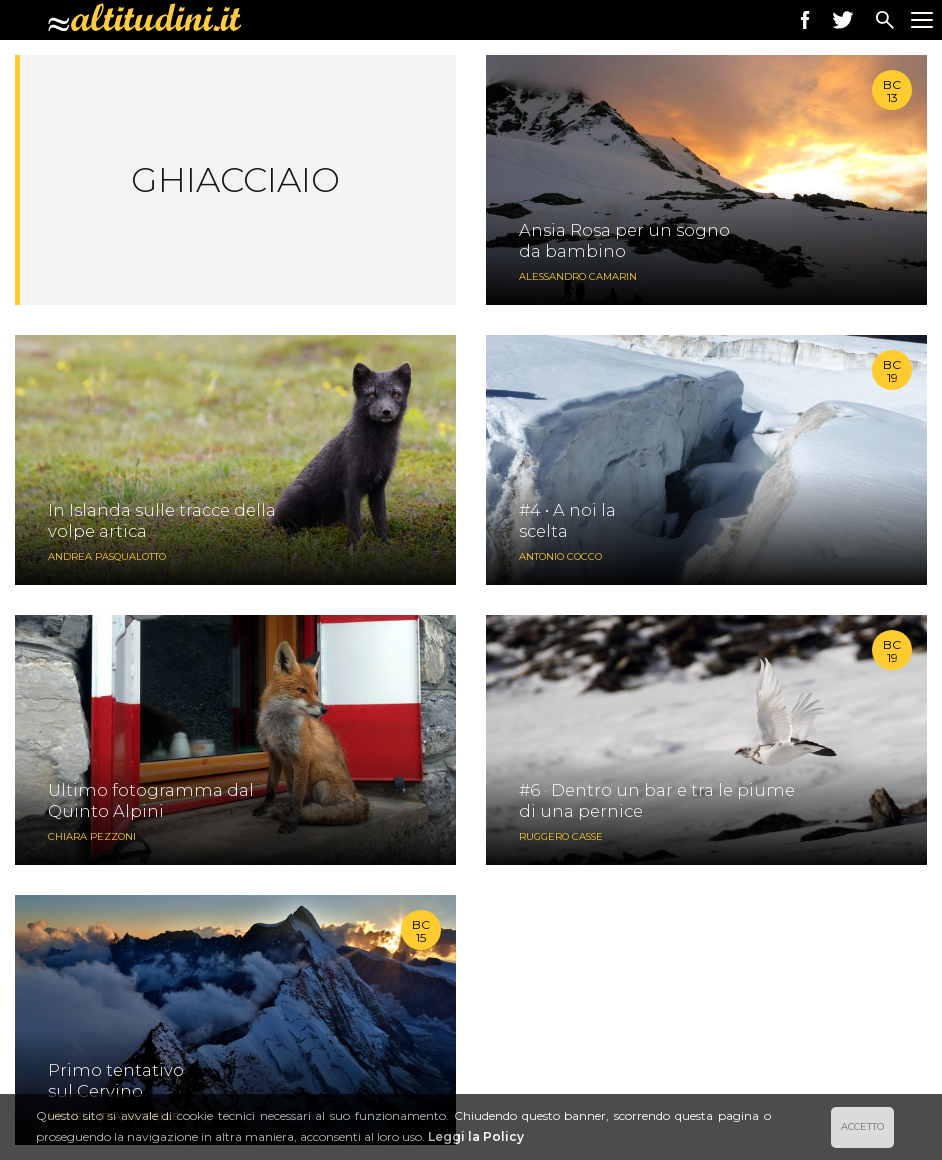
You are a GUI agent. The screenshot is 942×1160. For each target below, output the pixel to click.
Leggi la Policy (476, 1136)
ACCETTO (862, 1126)
